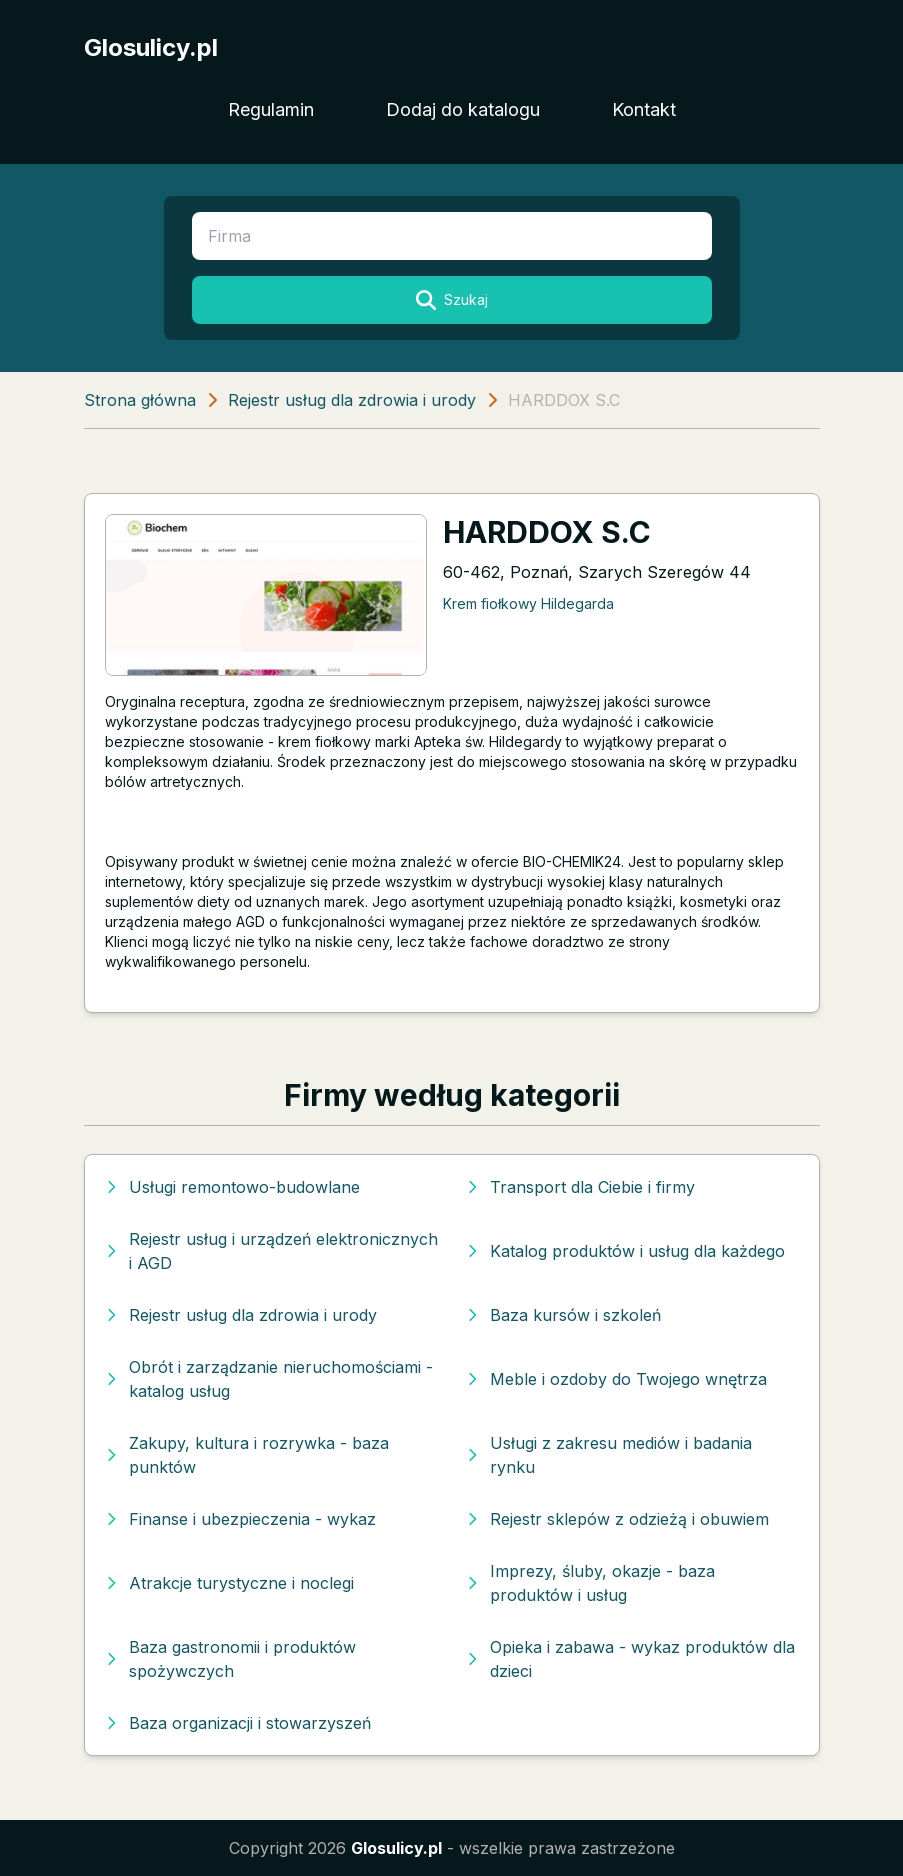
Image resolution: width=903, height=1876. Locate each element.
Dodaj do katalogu (463, 109)
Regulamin (271, 109)
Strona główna (140, 400)
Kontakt (644, 109)
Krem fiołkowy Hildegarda (528, 603)
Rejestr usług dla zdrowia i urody (352, 400)
